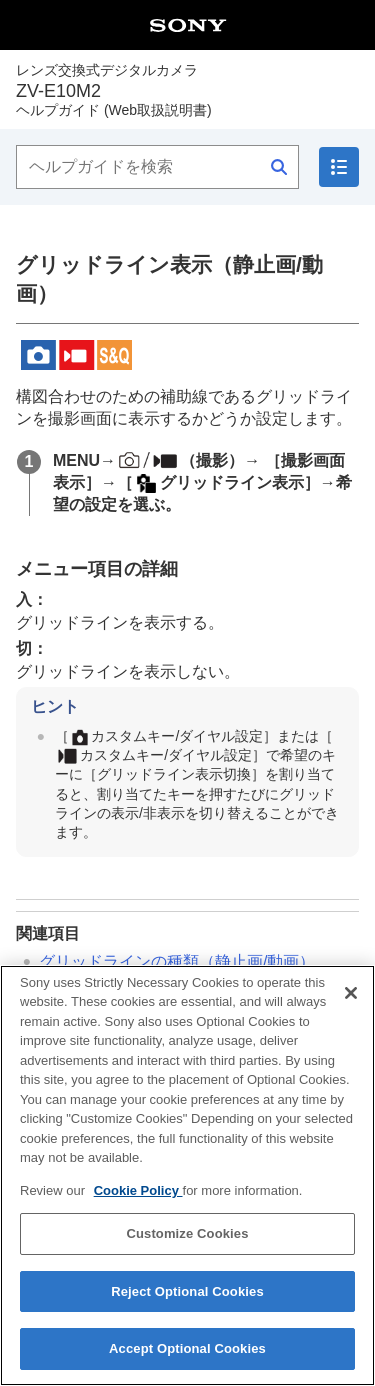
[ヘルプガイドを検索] (157, 167)
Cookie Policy (138, 1205)
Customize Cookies (187, 1249)
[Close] (351, 1008)
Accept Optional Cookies (187, 1364)
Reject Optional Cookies (187, 1306)
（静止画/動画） (177, 961)
